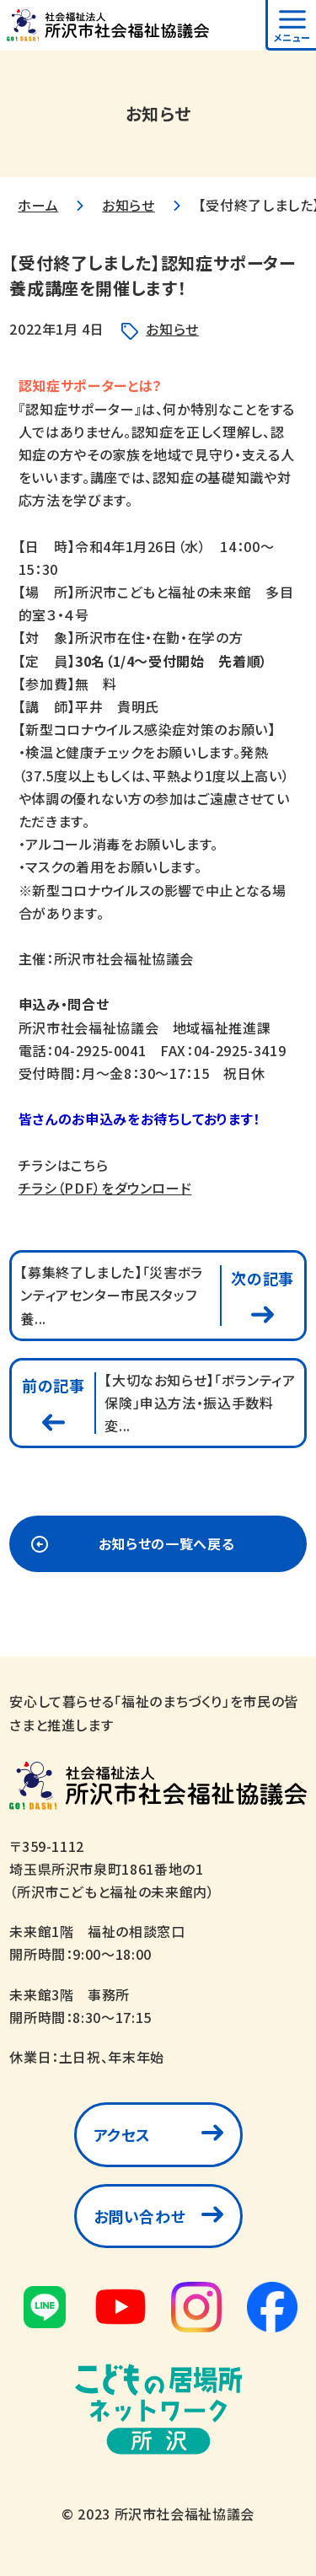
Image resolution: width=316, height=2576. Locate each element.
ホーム (38, 205)
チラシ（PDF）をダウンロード (105, 1188)
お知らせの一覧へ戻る (166, 1543)
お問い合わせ (140, 2216)
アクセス (123, 2134)
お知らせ (128, 205)
